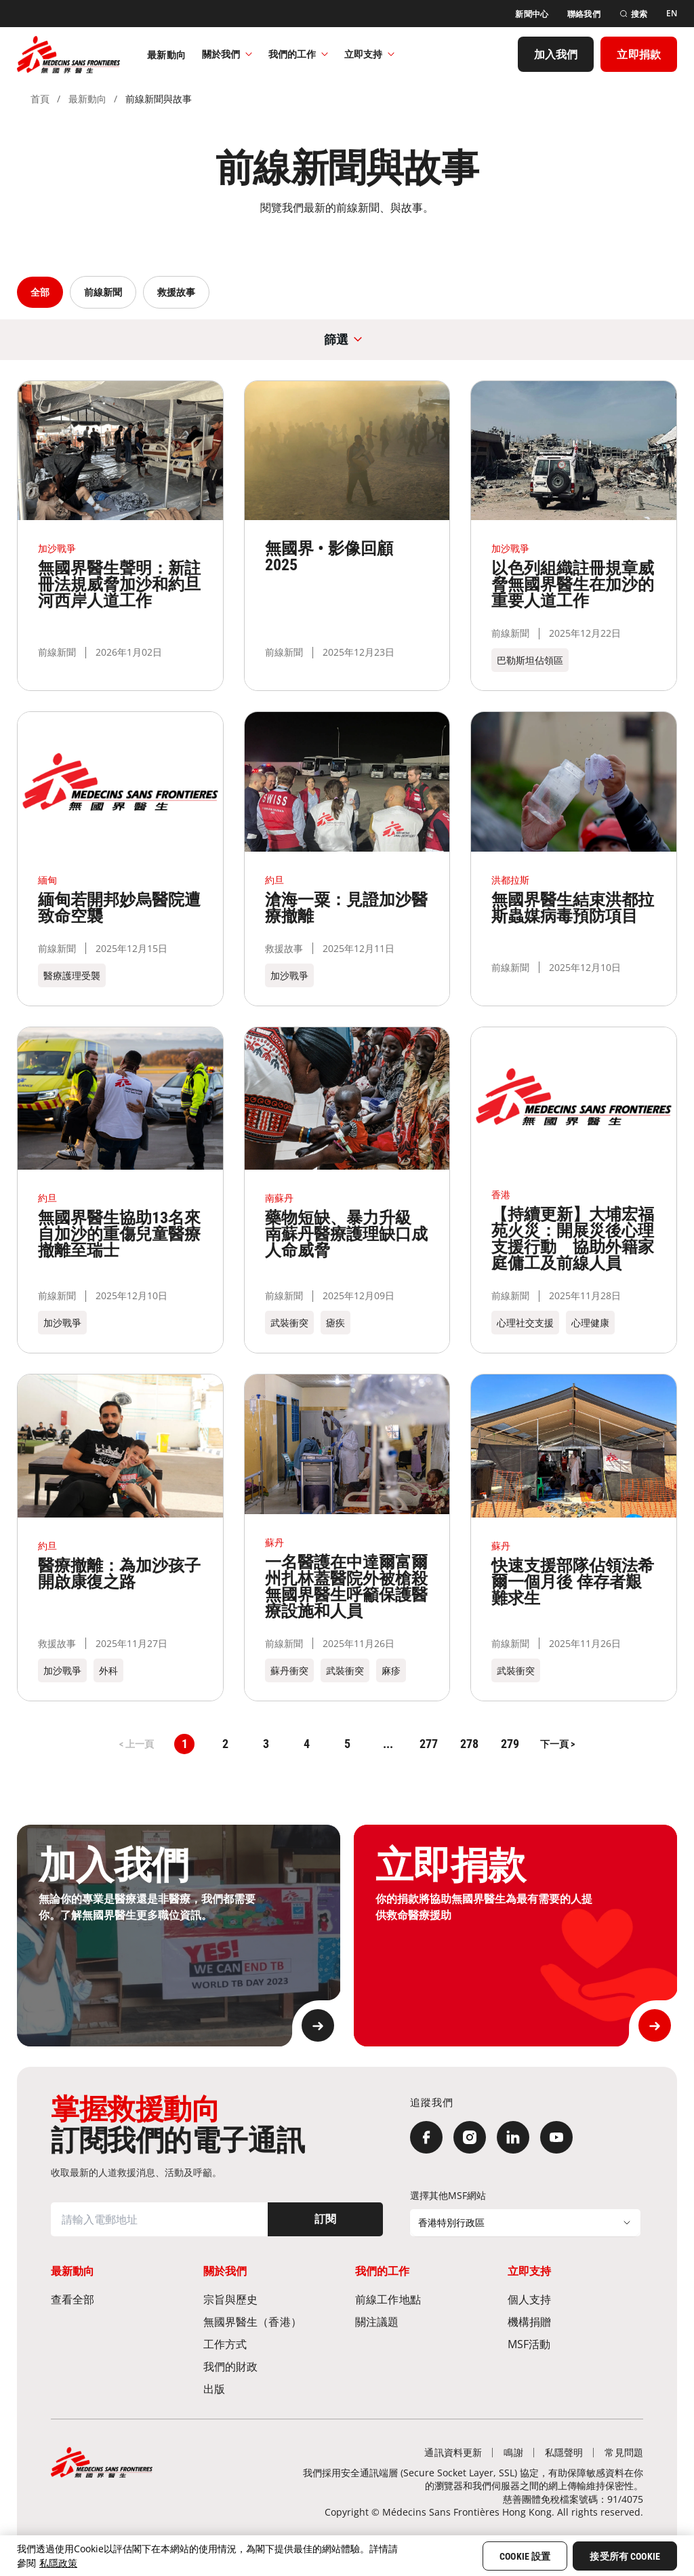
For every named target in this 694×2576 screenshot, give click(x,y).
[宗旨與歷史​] (271, 2299)
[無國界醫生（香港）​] (271, 2321)
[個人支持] (576, 2299)
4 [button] (307, 1744)
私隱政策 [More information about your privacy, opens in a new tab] (58, 2562)
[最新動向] (166, 52)
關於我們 (227, 52)
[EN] (671, 12)
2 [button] (225, 1744)
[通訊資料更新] (453, 2452)
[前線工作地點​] (423, 2299)
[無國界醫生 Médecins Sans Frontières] (68, 53)
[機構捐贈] (576, 2321)
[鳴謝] (513, 2452)
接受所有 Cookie (625, 2556)
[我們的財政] (271, 2366)
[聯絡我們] (583, 11)
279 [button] (510, 1744)
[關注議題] (423, 2321)
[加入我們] (556, 53)
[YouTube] (556, 2137)
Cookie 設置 (524, 2556)
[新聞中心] (531, 11)
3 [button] (266, 1744)
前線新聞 (103, 291)
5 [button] (347, 1744)
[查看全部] (119, 2299)
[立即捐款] (638, 53)
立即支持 (369, 52)
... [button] (388, 1744)
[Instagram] (469, 2137)
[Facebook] (426, 2137)
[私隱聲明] (564, 2452)
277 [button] (429, 1744)
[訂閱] (325, 2219)
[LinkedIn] (513, 2137)
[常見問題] (624, 2452)
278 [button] (469, 1744)
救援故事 (176, 291)
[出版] (271, 2388)
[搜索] (633, 11)
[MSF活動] (576, 2344)
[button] (557, 1744)
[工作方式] (271, 2344)
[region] (347, 2555)
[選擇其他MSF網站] (525, 2222)
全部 (39, 291)
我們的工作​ (298, 52)
